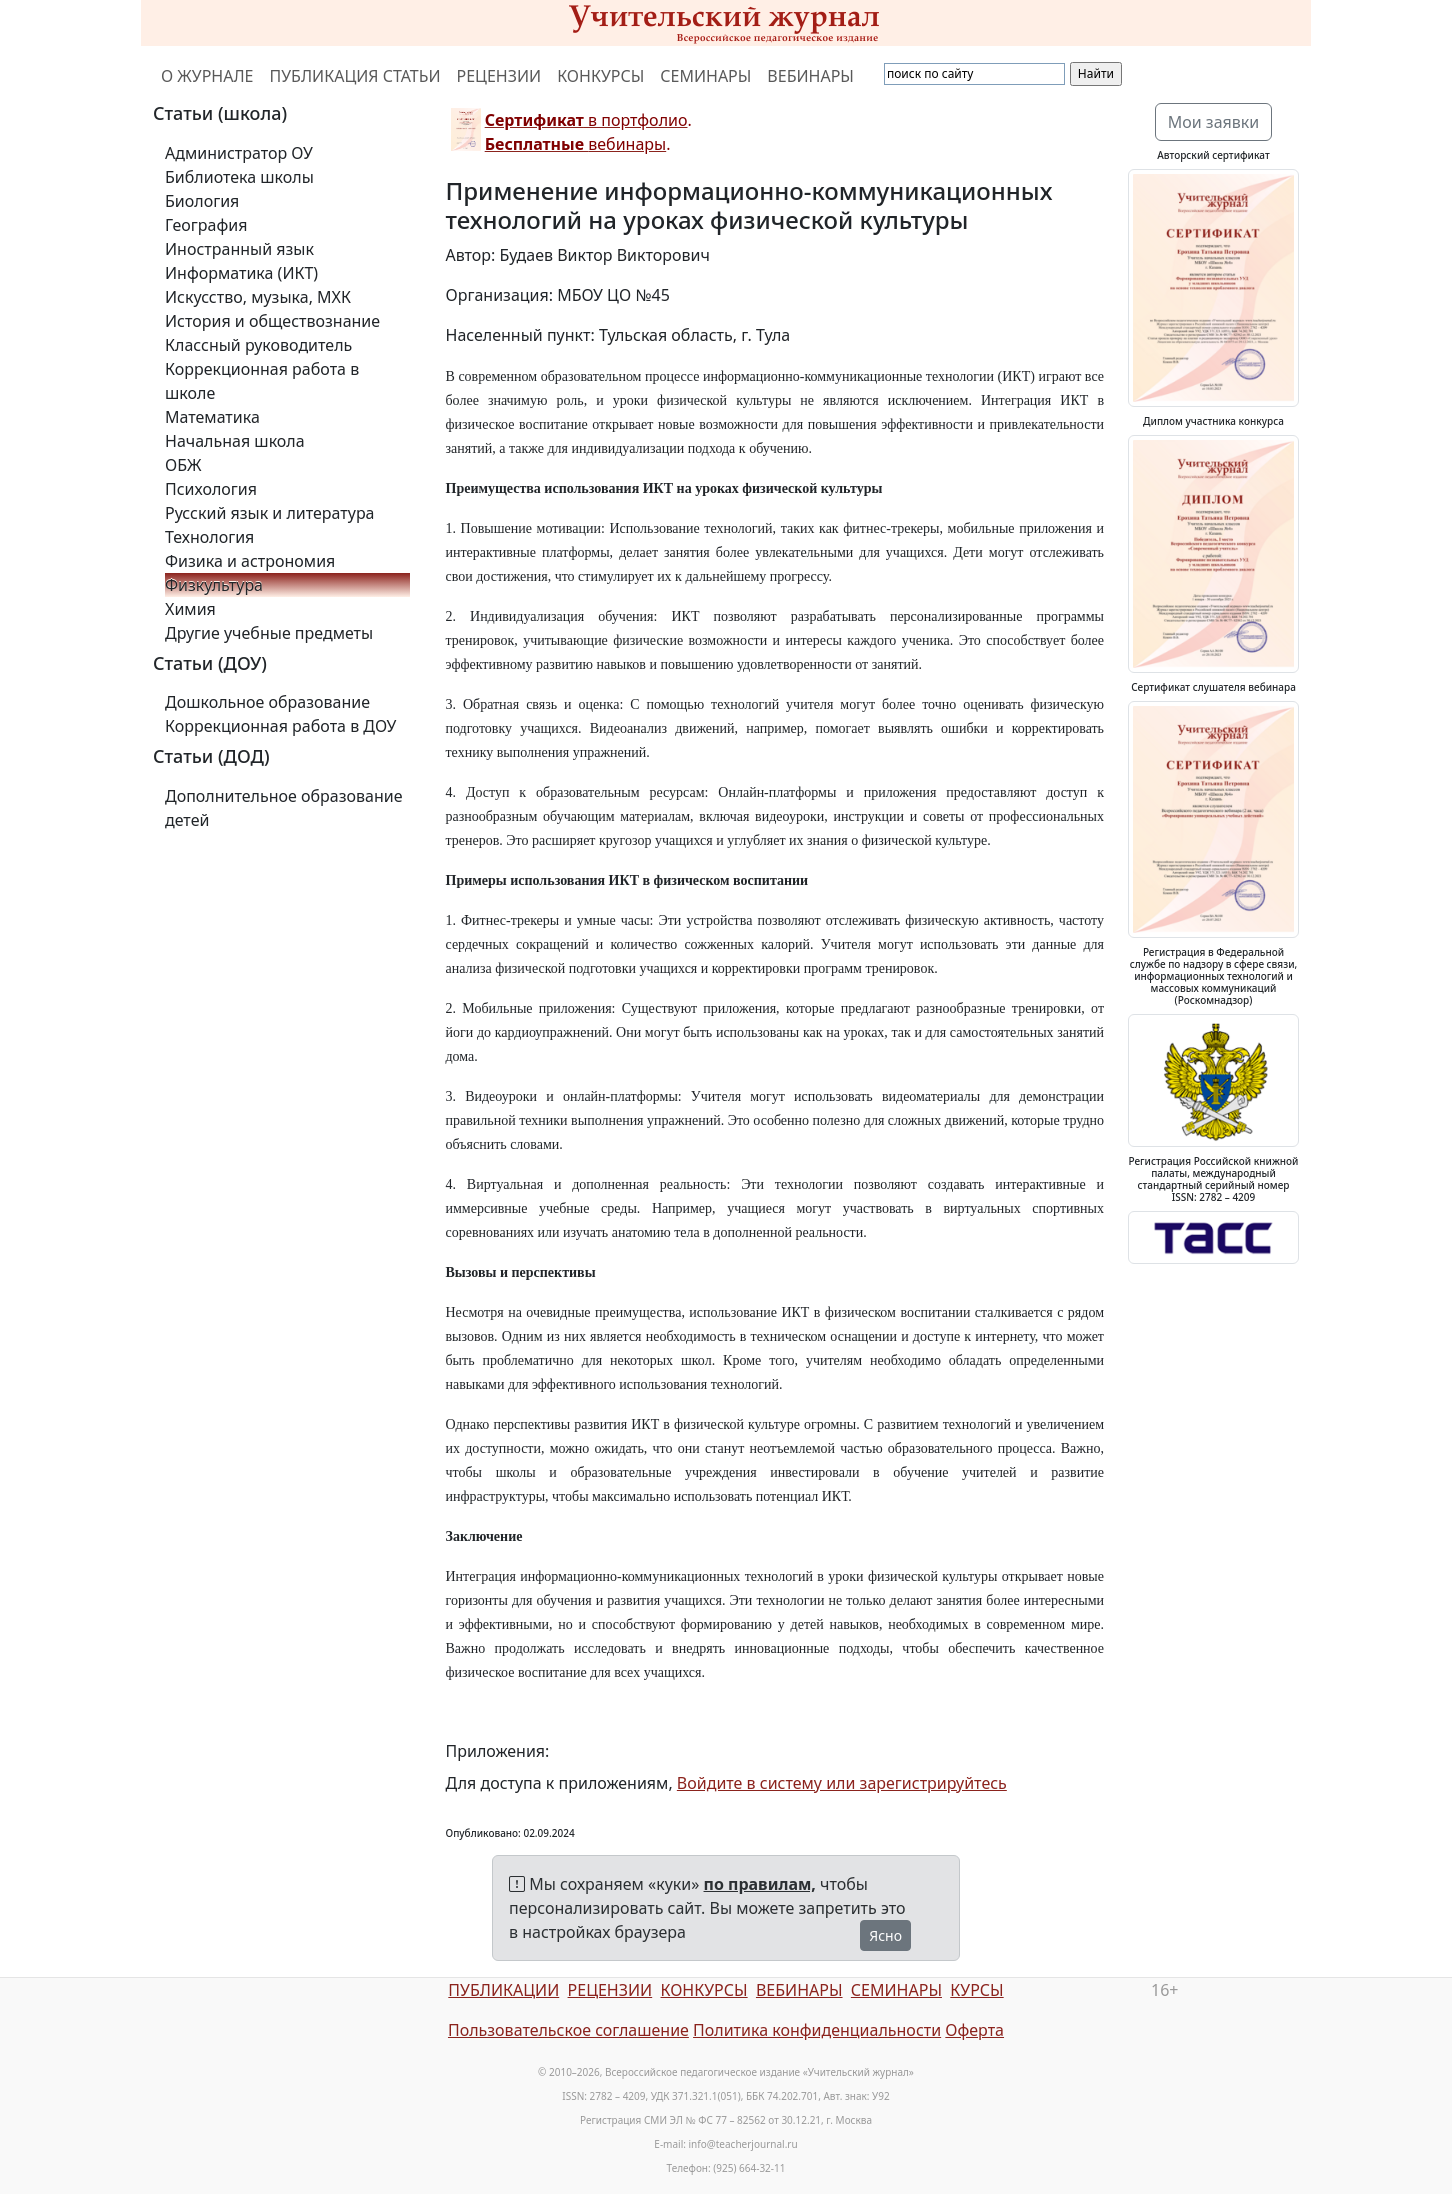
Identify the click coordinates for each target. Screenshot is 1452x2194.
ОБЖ (183, 465)
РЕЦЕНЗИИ (499, 76)
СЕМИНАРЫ (705, 76)
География (206, 225)
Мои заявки (1214, 122)
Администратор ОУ (239, 153)
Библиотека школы (239, 177)
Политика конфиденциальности (817, 2030)
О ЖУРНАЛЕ (207, 76)
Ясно (885, 1935)
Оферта (974, 2030)
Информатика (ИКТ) (241, 273)
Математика (212, 417)
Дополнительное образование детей (284, 808)
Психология (211, 489)
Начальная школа (235, 441)
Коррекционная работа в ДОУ (280, 726)
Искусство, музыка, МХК (258, 297)
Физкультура (214, 585)
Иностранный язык (239, 249)
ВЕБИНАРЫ (810, 76)
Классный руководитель (258, 345)
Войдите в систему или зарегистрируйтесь (842, 1783)
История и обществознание (272, 321)
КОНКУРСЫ (600, 76)
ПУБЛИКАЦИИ (503, 1990)
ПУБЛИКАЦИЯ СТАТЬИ (355, 76)
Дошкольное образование (267, 702)
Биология (202, 201)
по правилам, (760, 1884)
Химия (190, 609)
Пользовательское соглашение (568, 2030)
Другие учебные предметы (269, 633)
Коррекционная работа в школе (262, 381)
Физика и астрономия (250, 561)
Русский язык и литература (270, 513)
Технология (209, 537)
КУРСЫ (976, 1990)
